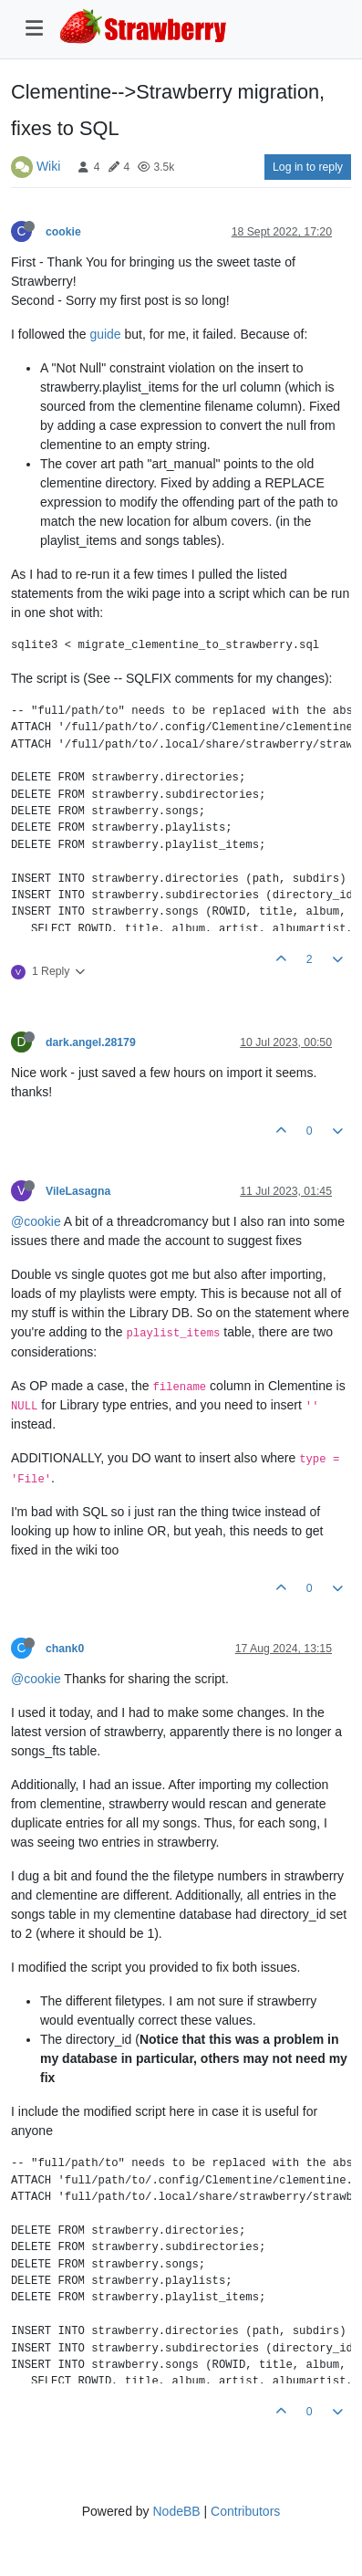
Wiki (48, 166)
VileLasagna (78, 1191)
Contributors (245, 2511)
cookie (63, 231)
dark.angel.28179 (91, 1042)
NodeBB (176, 2511)
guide (104, 334)
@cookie (36, 1221)
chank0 (65, 1648)
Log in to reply (308, 167)
